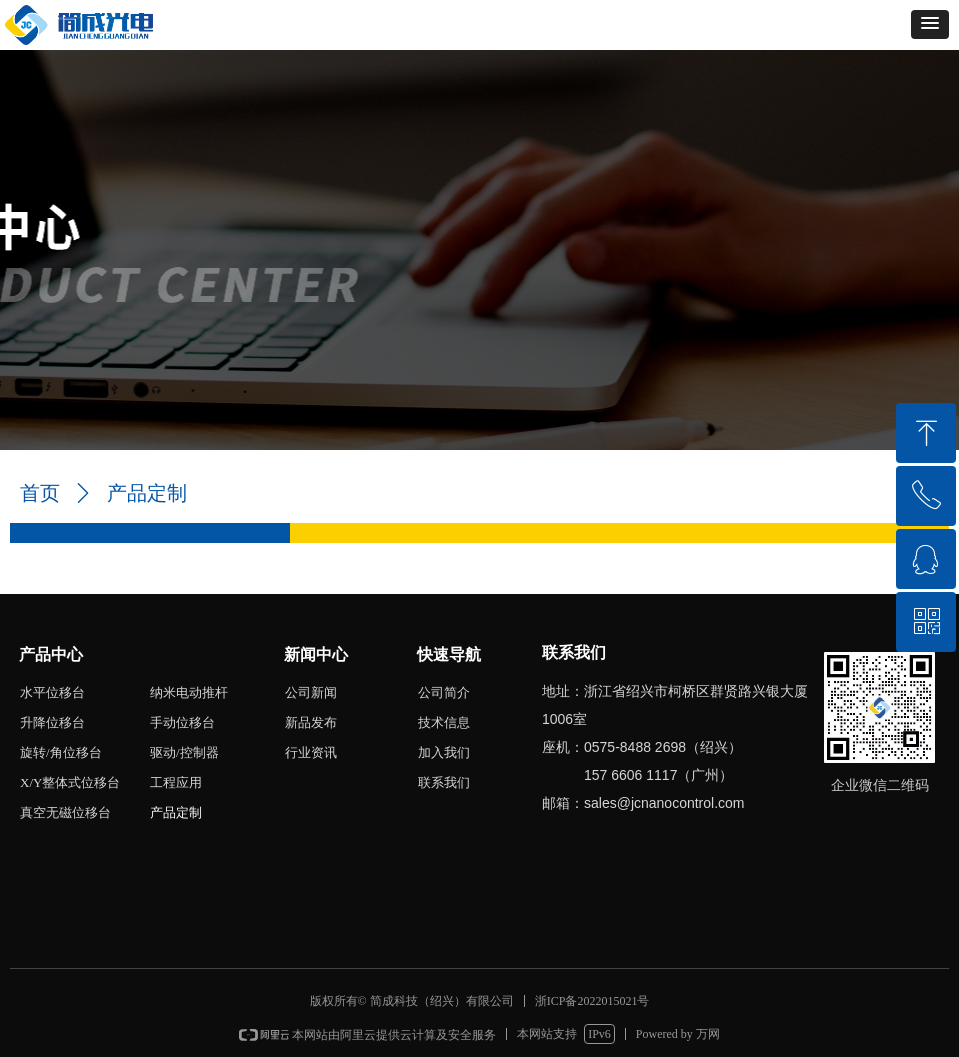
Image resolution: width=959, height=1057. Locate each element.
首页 (40, 493)
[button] (930, 24)
